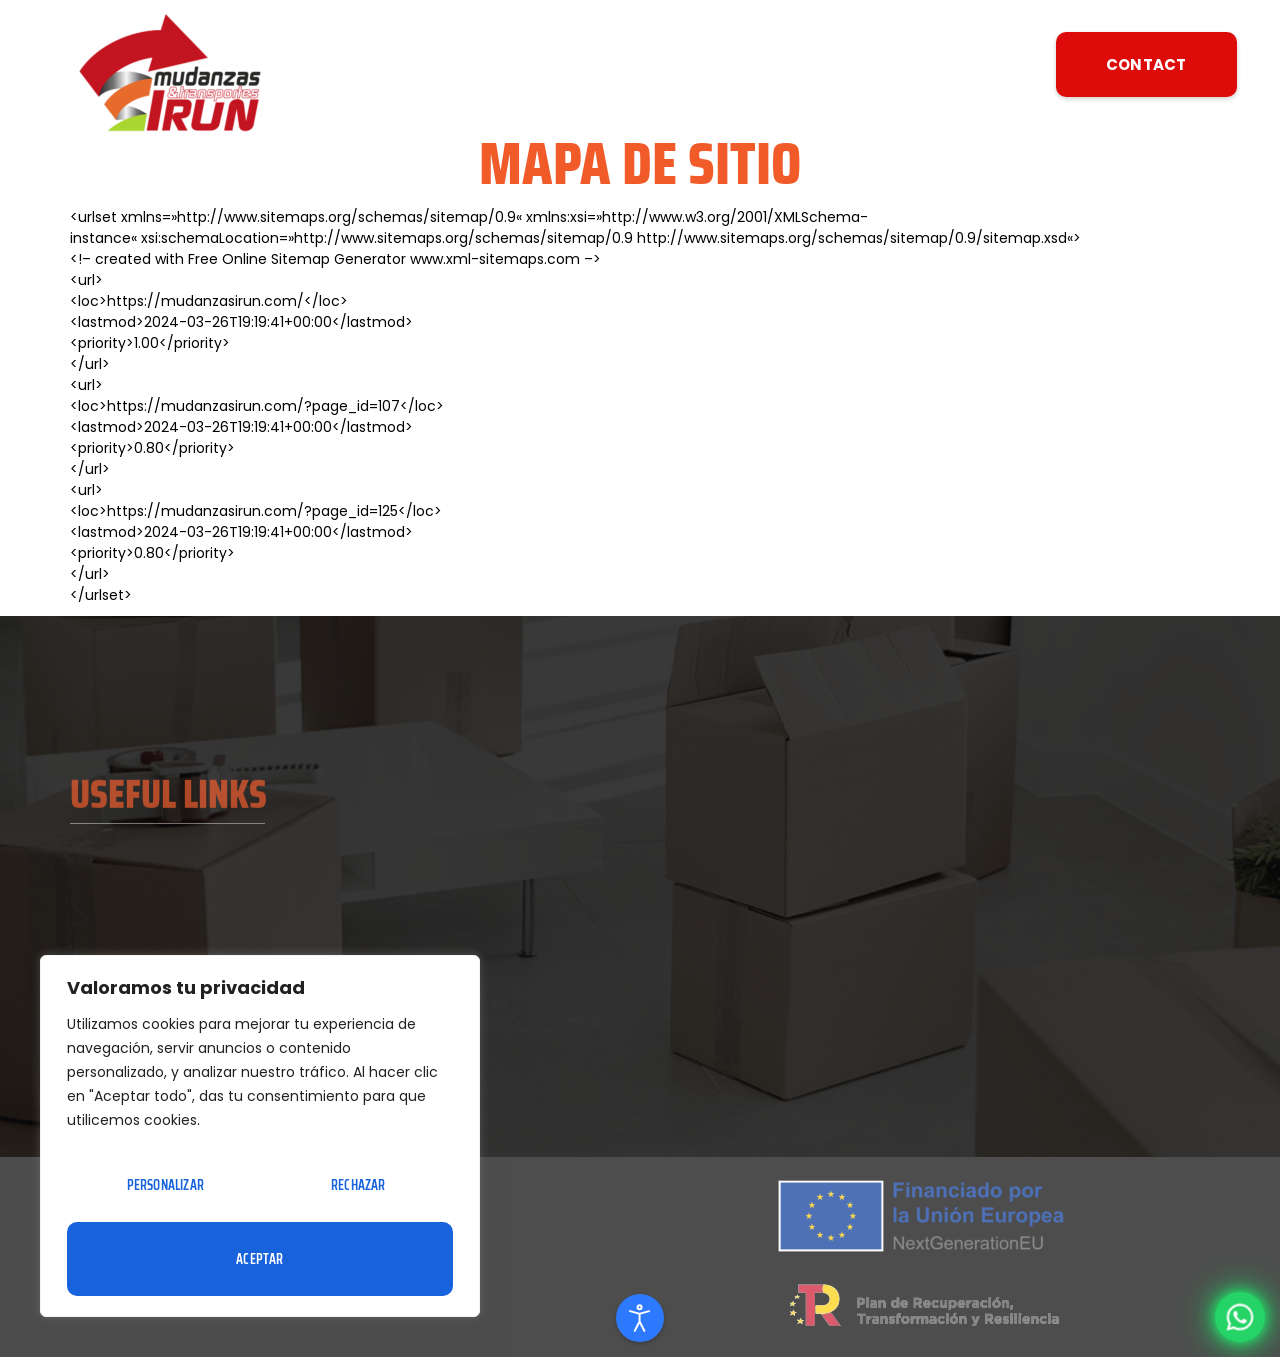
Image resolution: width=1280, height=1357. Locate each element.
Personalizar (165, 1185)
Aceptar (259, 1259)
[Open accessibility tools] (640, 1318)
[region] (260, 1136)
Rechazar (358, 1185)
